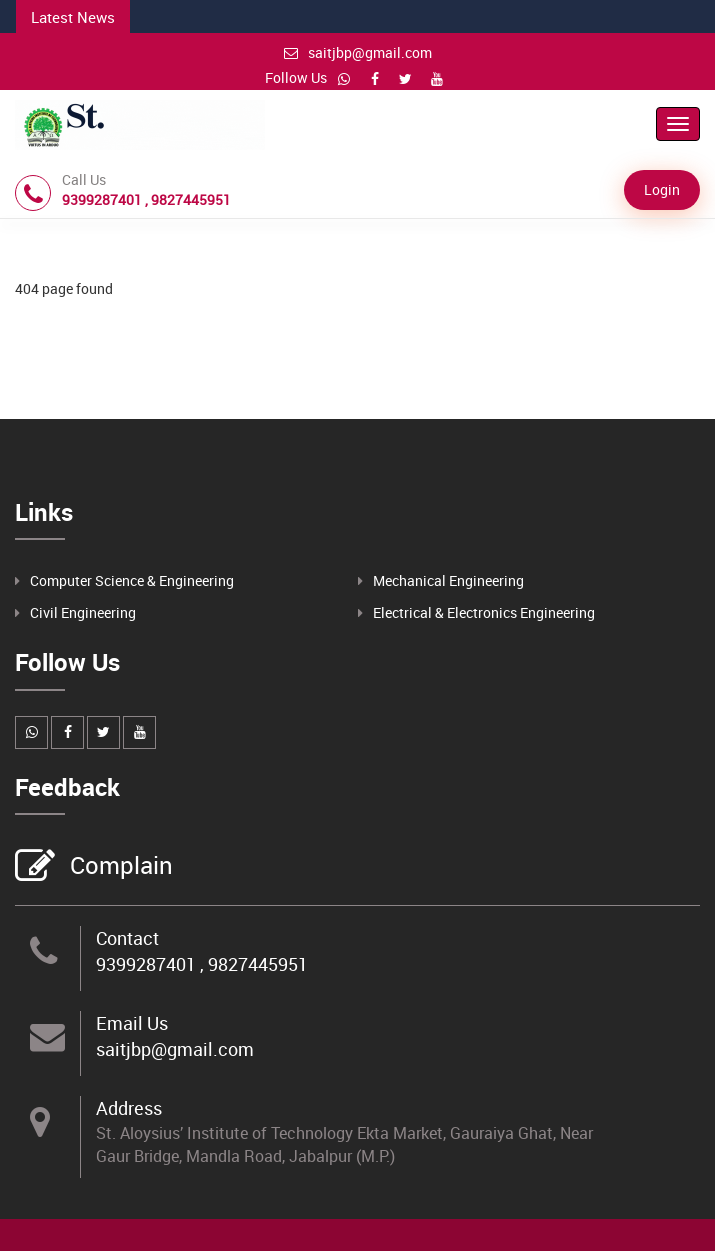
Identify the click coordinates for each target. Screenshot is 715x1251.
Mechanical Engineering (448, 580)
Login (662, 189)
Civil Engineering (83, 612)
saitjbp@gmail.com (358, 52)
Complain (119, 867)
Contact (127, 938)
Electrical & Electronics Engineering (484, 612)
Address (129, 1108)
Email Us (132, 1023)
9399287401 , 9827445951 (202, 964)
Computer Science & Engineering (132, 580)
